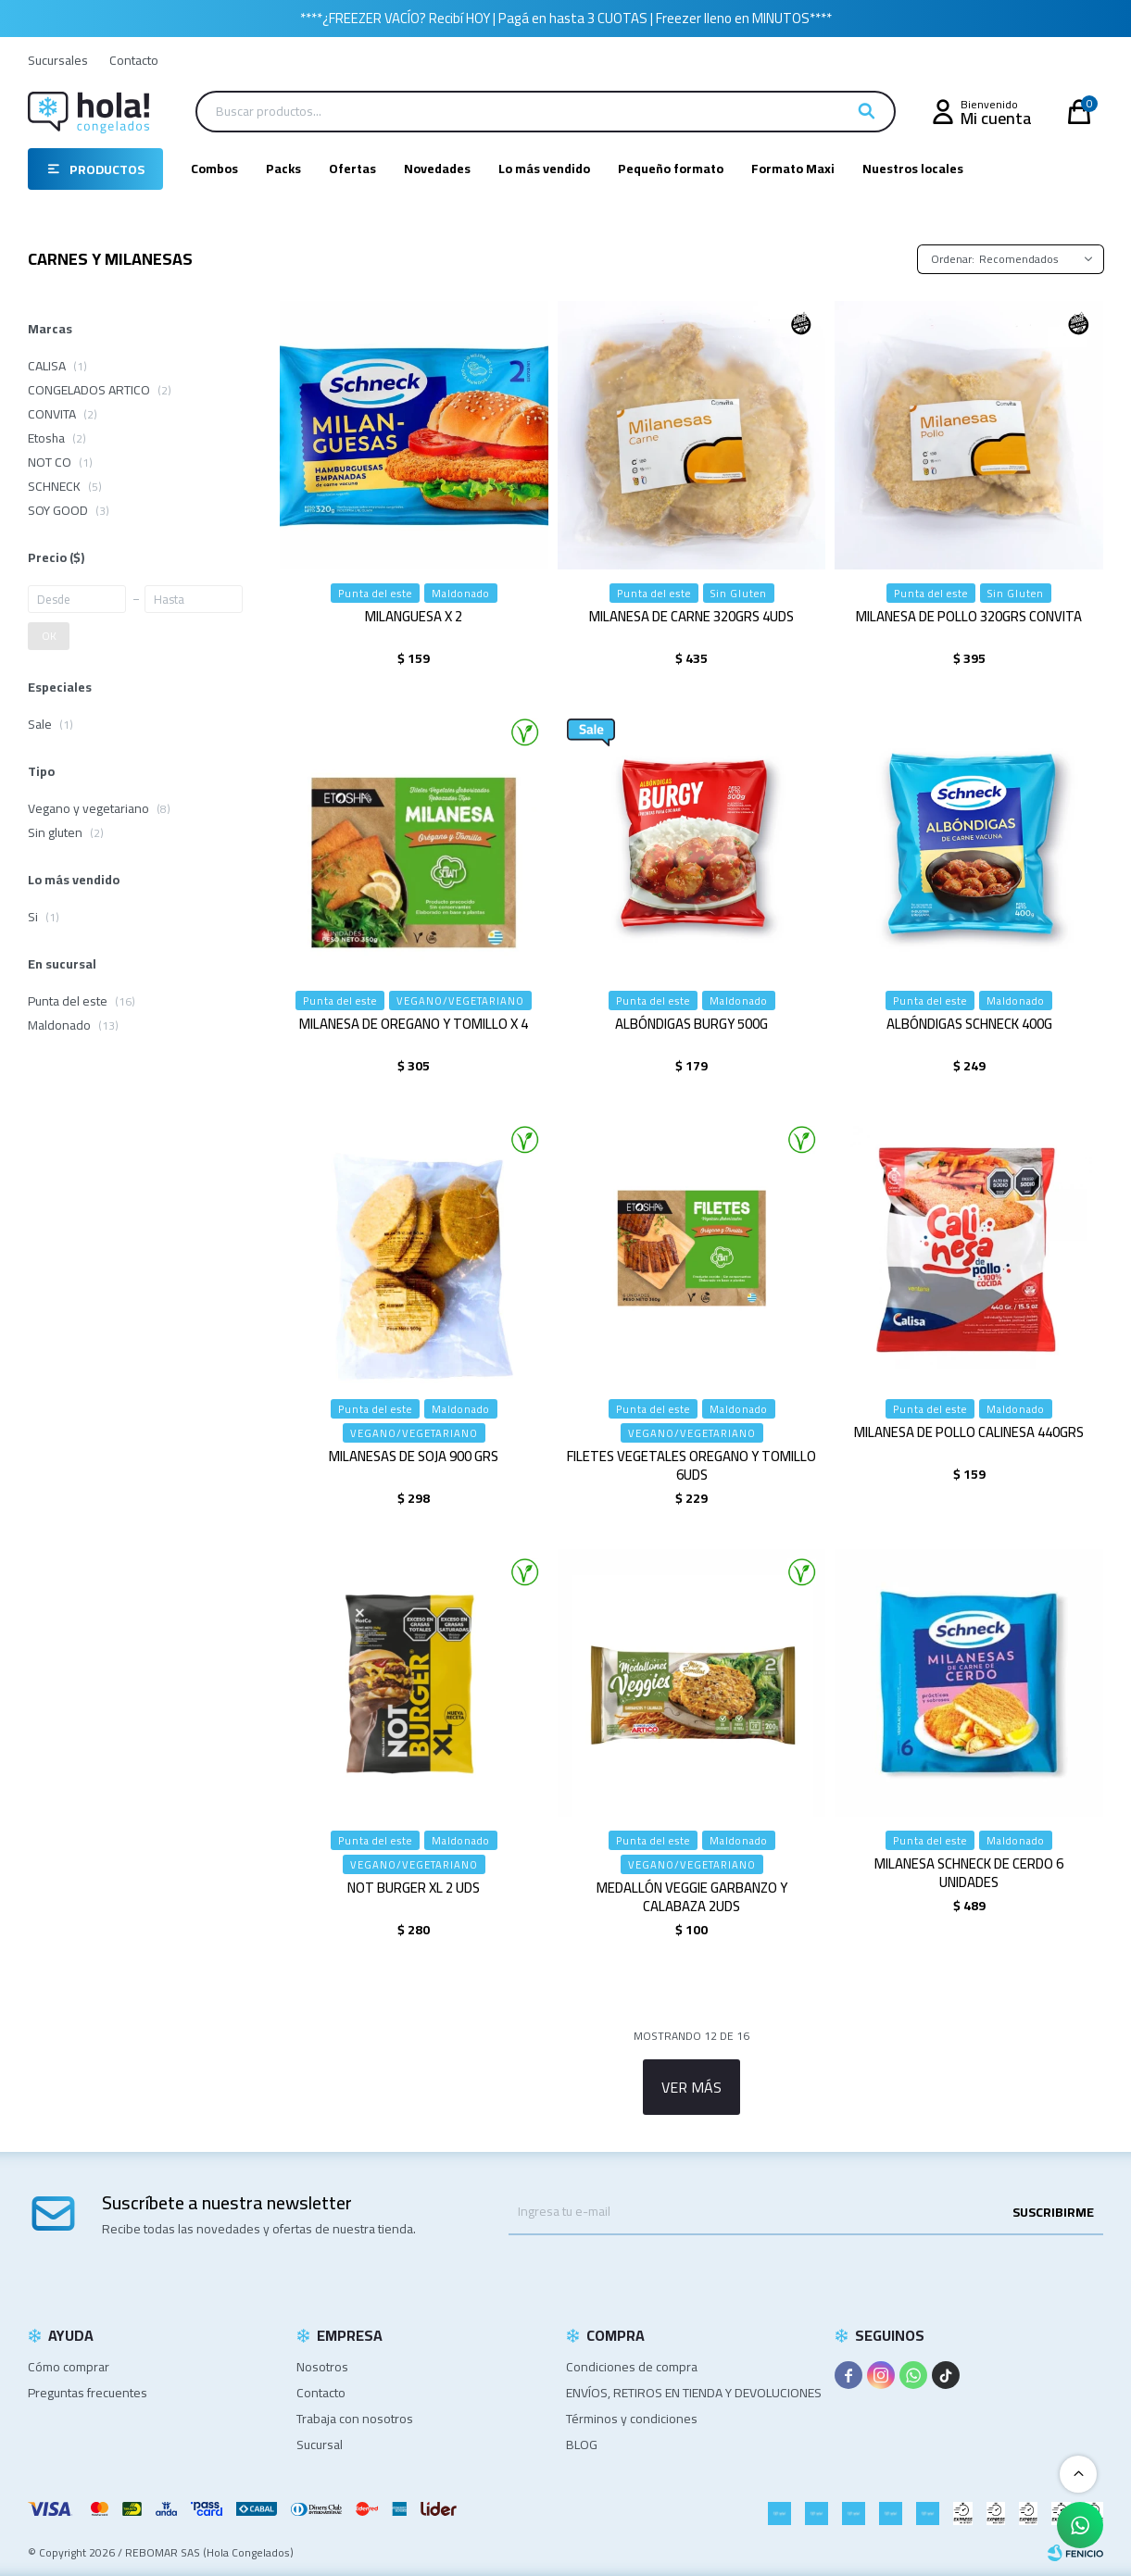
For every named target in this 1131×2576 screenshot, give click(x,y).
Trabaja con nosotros (354, 2419)
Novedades (437, 168)
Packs (283, 168)
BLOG (581, 2444)
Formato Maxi (793, 168)
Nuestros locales (912, 168)
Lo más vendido (544, 168)
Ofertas (352, 168)
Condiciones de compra (631, 2367)
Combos (214, 168)
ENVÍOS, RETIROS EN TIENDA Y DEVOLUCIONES (694, 2393)
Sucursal (319, 2444)
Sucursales (58, 60)
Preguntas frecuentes (87, 2393)
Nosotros (322, 2367)
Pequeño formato (670, 168)
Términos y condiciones (631, 2419)
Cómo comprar (68, 2367)
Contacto (133, 60)
